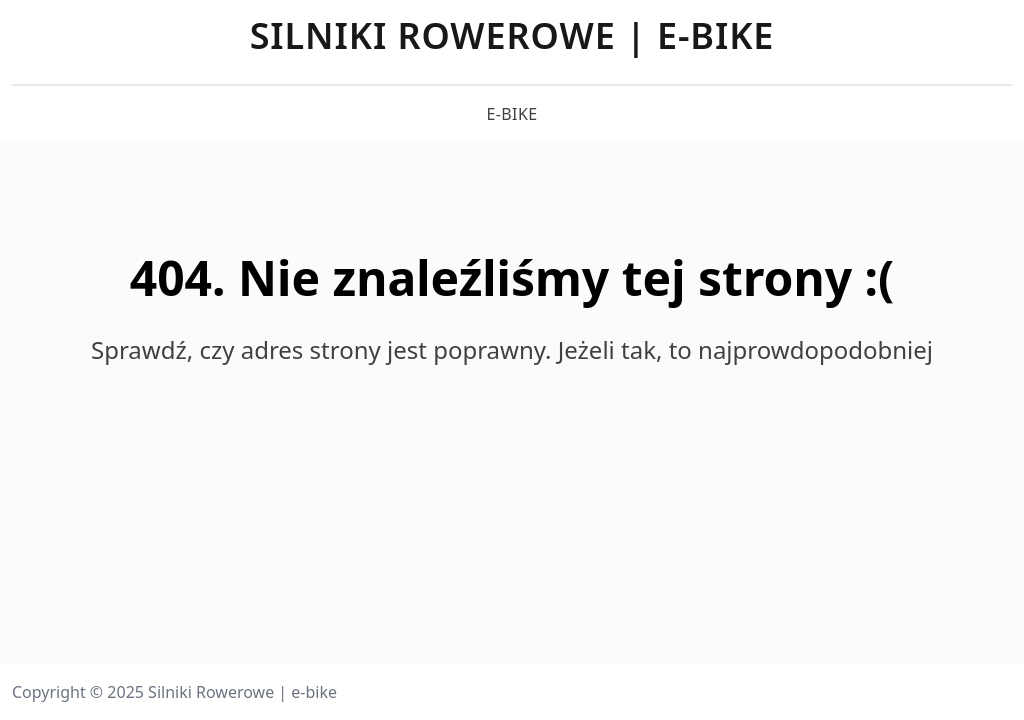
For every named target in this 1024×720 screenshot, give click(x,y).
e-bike (511, 114)
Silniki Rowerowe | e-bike (512, 36)
